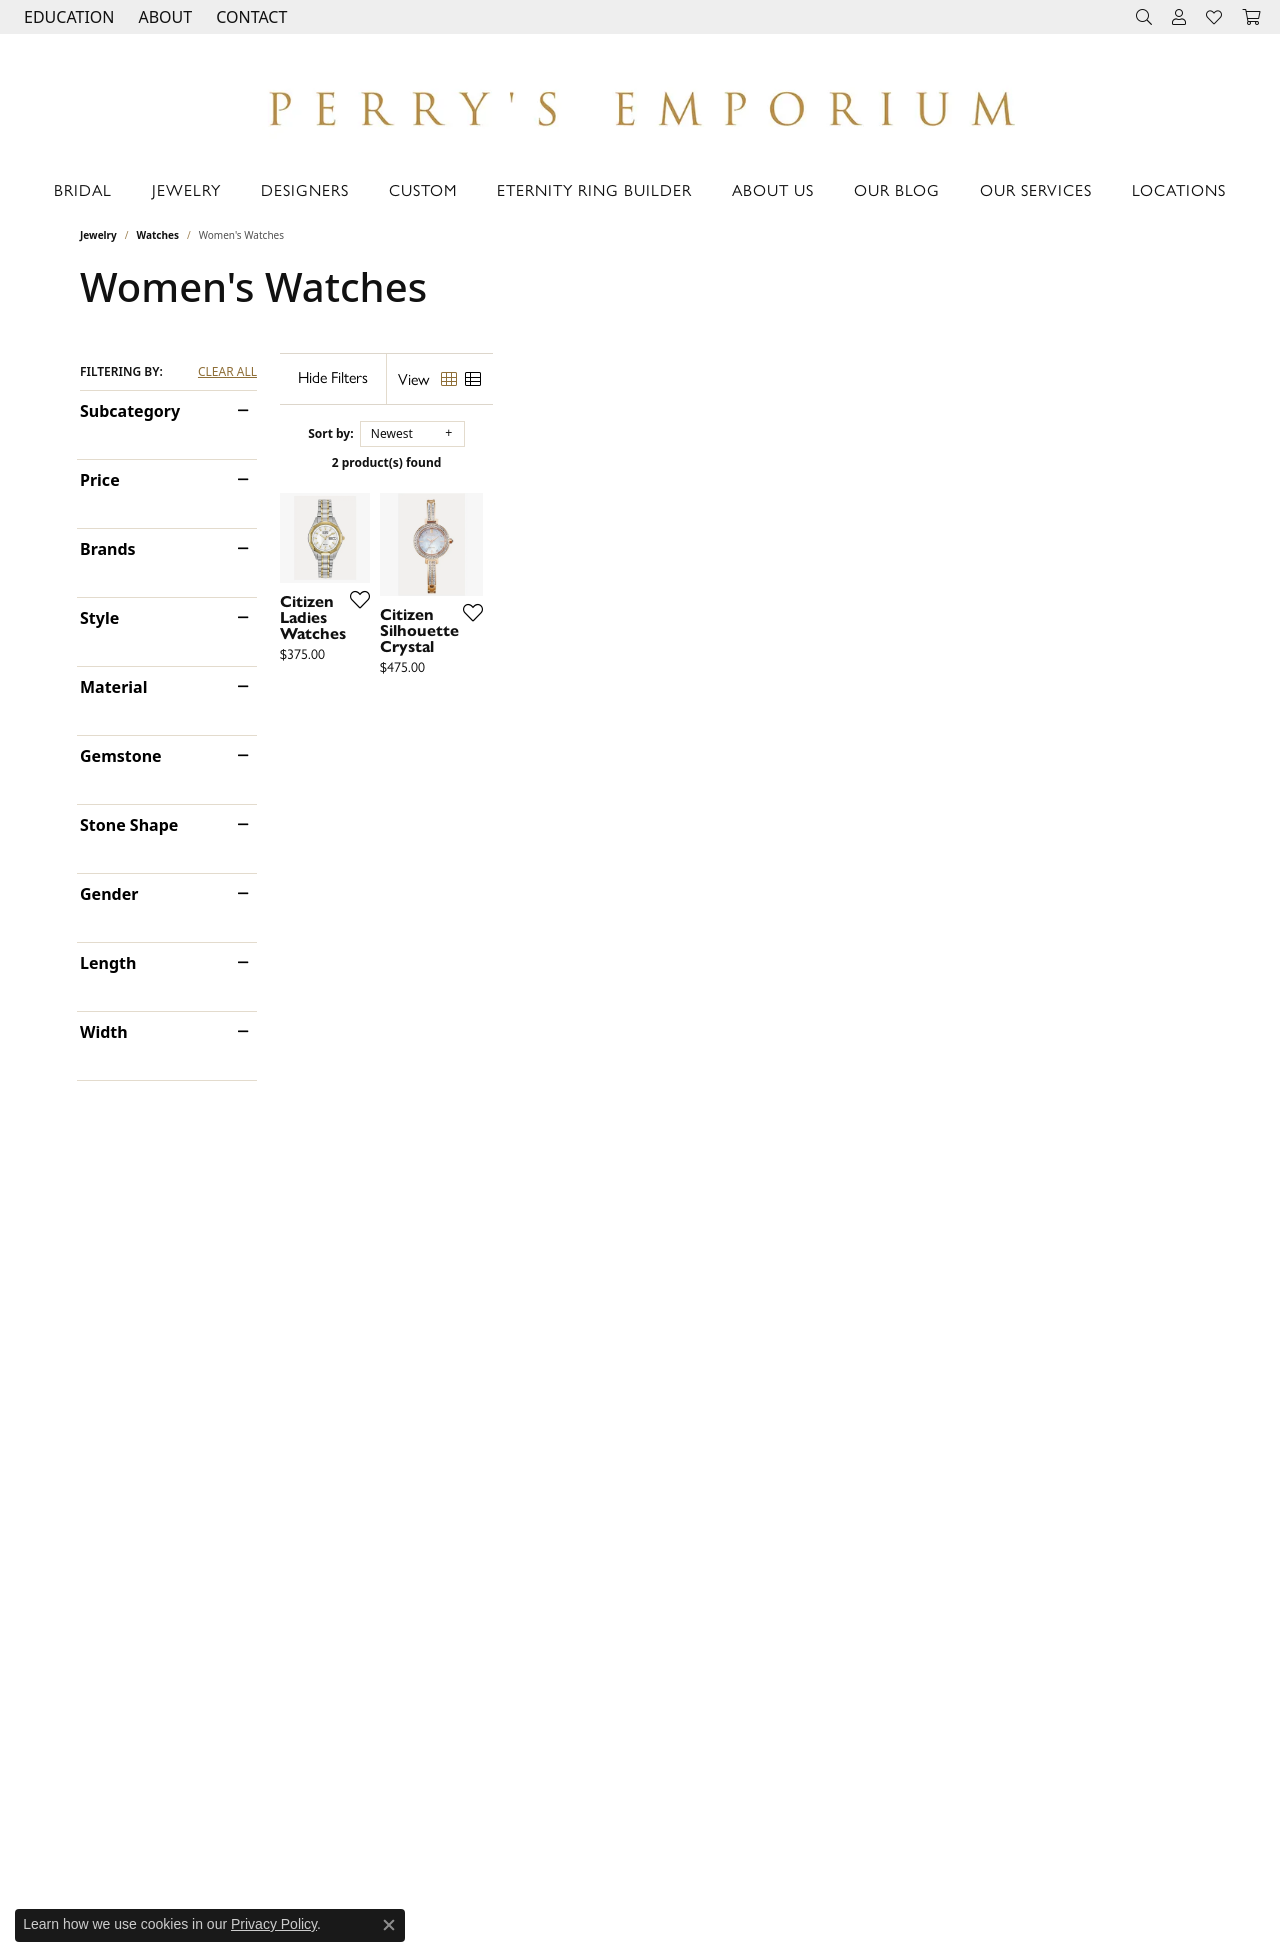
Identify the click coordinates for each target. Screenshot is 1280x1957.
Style (99, 618)
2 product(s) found (740, 462)
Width (104, 1032)
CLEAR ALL (227, 372)
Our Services (1036, 189)
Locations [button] (1179, 189)
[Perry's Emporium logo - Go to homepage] (640, 103)
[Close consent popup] (389, 1925)
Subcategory (130, 411)
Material (113, 687)
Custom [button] (423, 189)
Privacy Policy (274, 1924)
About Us (773, 189)
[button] (67, 17)
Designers (305, 189)
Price (100, 480)
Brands (108, 549)
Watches (158, 235)
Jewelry (186, 189)
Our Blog (897, 189)
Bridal (83, 189)
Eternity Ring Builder (594, 189)
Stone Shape (129, 825)
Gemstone (121, 756)
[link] (249, 17)
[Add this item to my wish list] (564, 809)
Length (108, 963)
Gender (109, 894)
